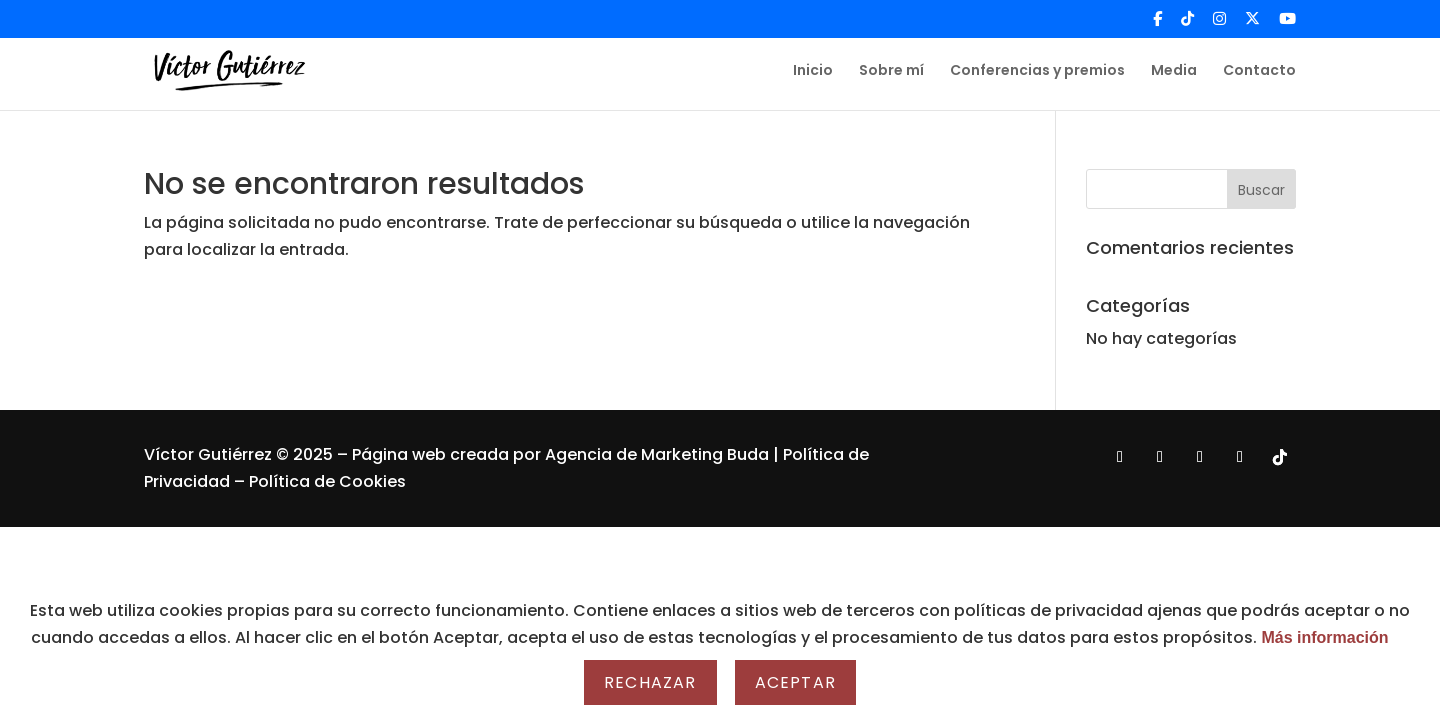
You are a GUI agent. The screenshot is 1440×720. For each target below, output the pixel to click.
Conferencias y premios (1037, 71)
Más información (1324, 637)
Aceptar (795, 682)
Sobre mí (891, 71)
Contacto (1259, 71)
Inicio (813, 71)
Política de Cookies (327, 481)
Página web (401, 454)
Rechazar (650, 682)
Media (1174, 71)
